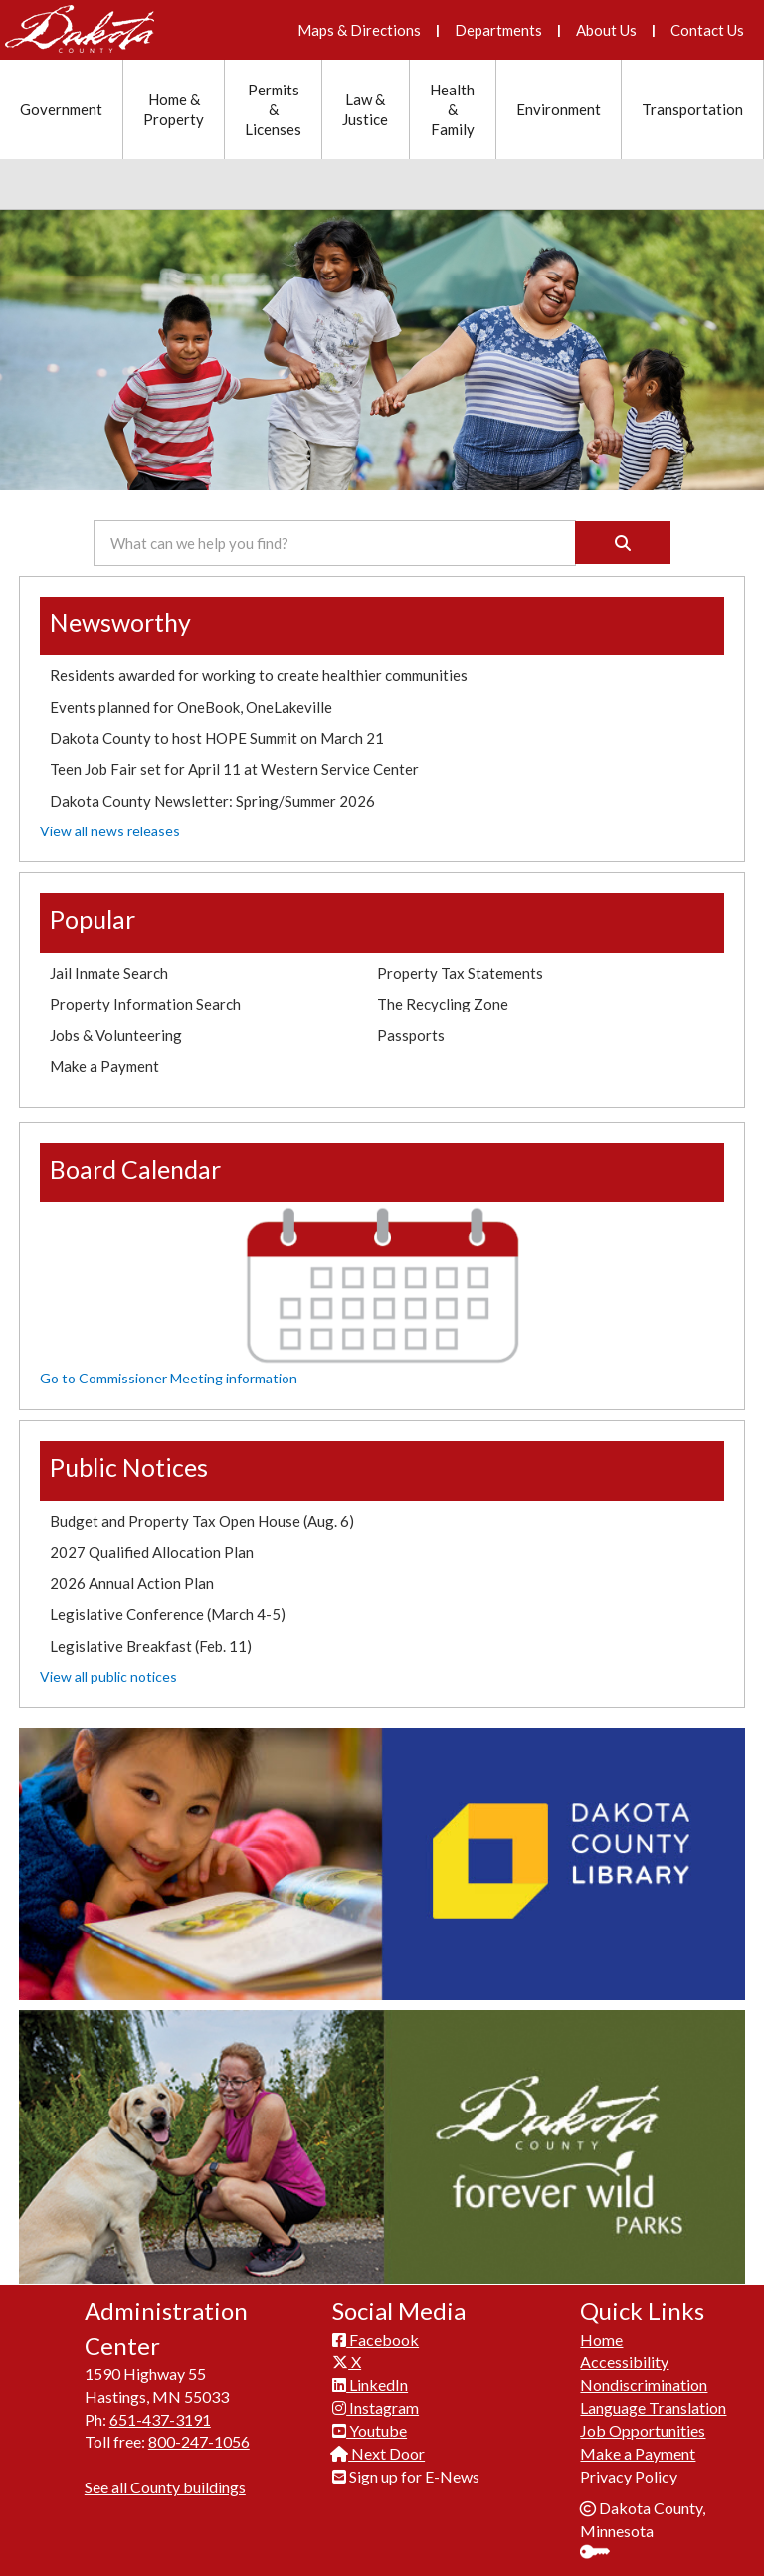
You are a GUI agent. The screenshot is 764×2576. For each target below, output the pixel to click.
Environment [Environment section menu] (558, 109)
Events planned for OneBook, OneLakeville (191, 707)
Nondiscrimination (643, 2384)
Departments (498, 30)
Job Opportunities (642, 2430)
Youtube (369, 2430)
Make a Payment (104, 1066)
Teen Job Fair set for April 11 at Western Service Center (234, 769)
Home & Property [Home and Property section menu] (173, 109)
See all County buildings (165, 2487)
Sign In (602, 2553)
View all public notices (108, 1676)
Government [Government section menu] (61, 109)
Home (601, 2339)
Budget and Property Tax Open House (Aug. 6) (202, 1521)
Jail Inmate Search (109, 973)
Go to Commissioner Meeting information (168, 1378)
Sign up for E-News (405, 2476)
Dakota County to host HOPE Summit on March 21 (217, 738)
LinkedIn (370, 2384)
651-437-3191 (160, 2419)
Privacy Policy (628, 2476)
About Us (606, 30)
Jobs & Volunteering (116, 1035)
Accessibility (624, 2361)
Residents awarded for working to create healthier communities (259, 675)
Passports (411, 1035)
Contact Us (707, 30)
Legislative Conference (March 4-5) (168, 1614)
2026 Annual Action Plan (132, 1583)
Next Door (378, 2453)
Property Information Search (145, 1003)
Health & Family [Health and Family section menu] (452, 109)
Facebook (375, 2339)
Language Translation (653, 2407)
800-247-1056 (199, 2441)
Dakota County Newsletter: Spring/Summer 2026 (212, 801)
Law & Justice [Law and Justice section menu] (365, 109)
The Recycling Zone (442, 1003)
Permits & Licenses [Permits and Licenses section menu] (273, 109)
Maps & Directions (359, 30)
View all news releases (110, 831)
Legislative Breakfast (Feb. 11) (151, 1646)
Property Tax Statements (460, 973)
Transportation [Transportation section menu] (692, 109)
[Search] (622, 542)
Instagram (375, 2407)
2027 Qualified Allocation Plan (152, 1552)
